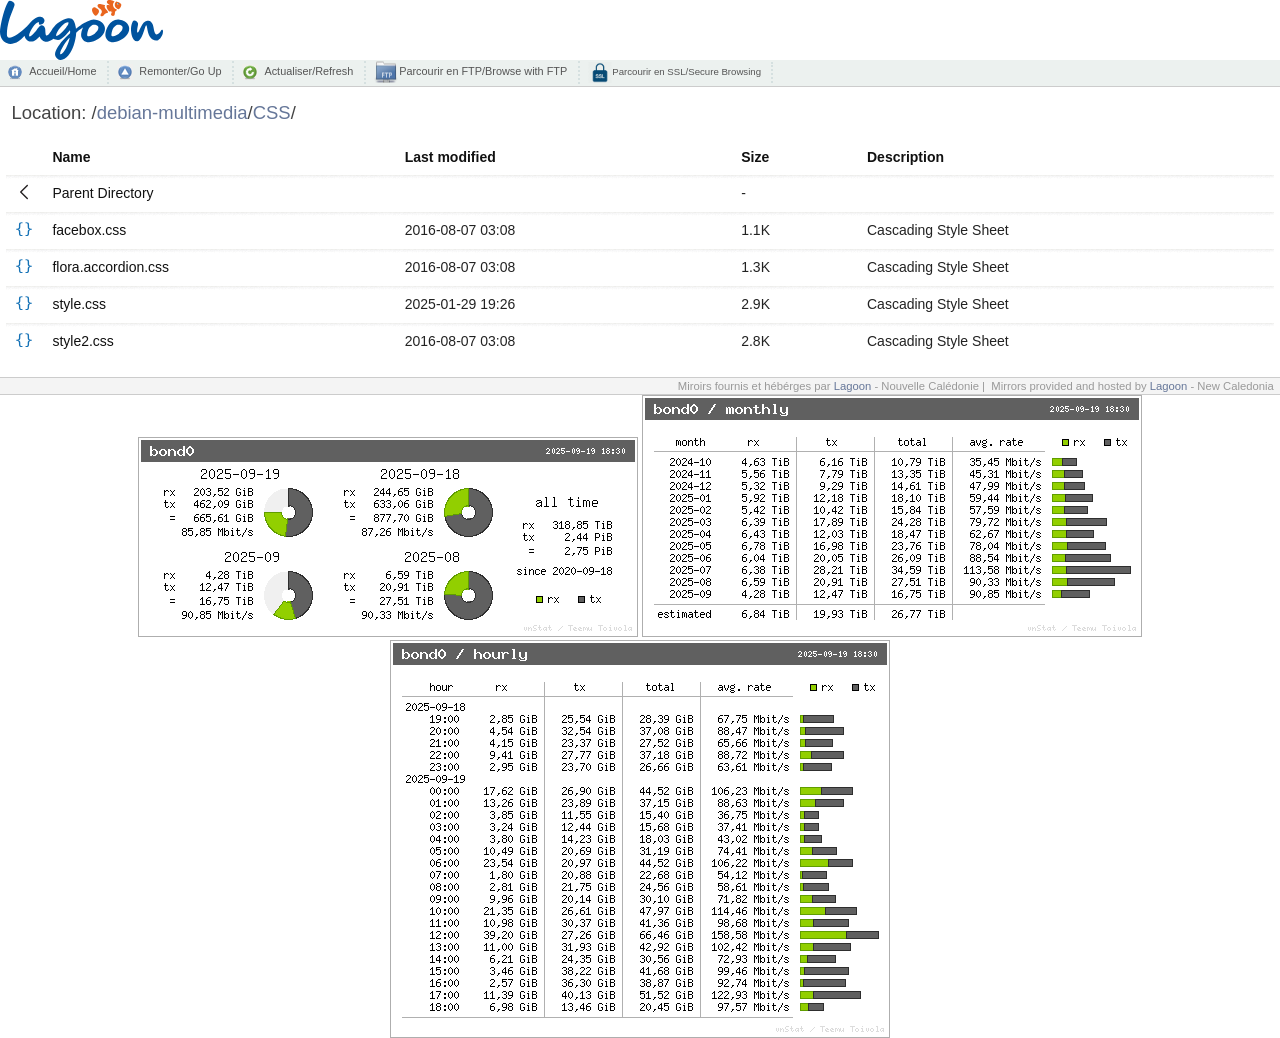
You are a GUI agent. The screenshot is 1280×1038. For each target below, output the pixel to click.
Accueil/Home (62, 71)
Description (905, 157)
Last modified (450, 157)
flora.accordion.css (110, 267)
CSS (272, 112)
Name (71, 157)
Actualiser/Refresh (308, 71)
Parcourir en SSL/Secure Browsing (685, 71)
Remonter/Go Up (180, 71)
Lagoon (853, 386)
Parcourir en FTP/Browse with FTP (481, 71)
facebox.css (89, 230)
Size (755, 157)
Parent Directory (102, 193)
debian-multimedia (172, 112)
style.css (79, 304)
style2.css (82, 341)
